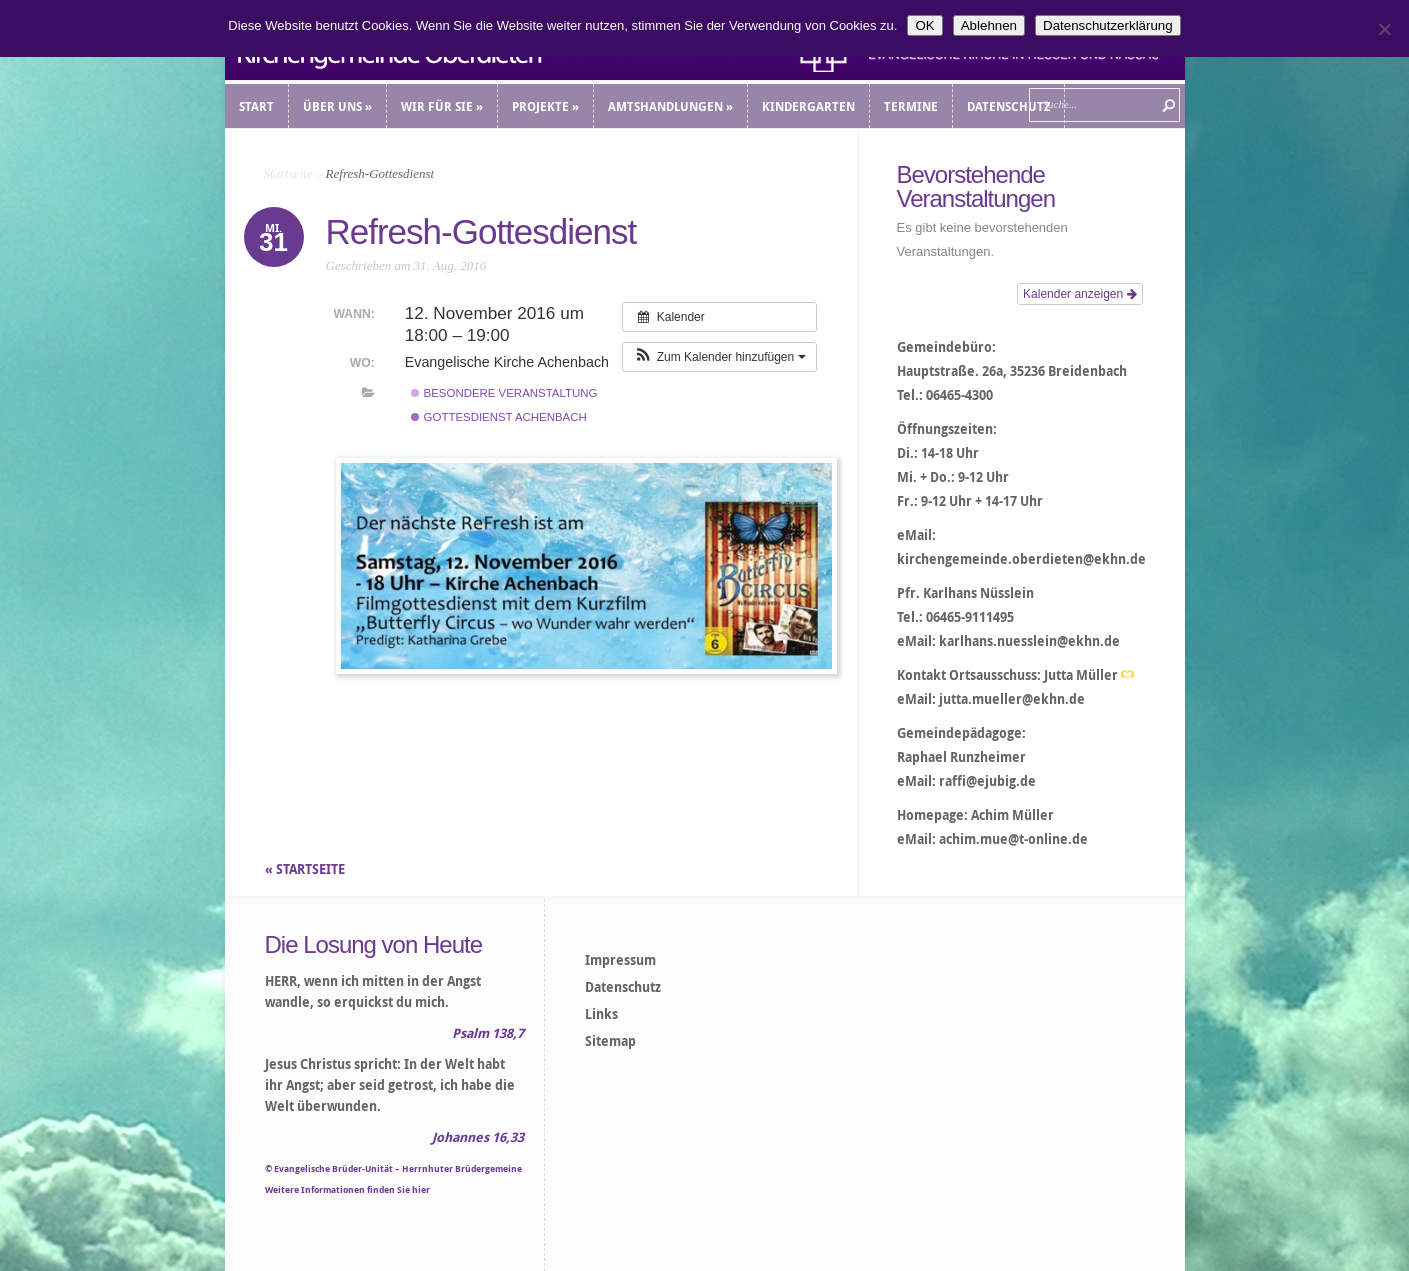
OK (924, 25)
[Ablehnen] (1384, 29)
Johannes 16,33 (478, 1137)
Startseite (288, 173)
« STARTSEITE (306, 869)
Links (601, 1014)
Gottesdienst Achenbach (498, 417)
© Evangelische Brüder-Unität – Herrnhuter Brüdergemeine (393, 1168)
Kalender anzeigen (1079, 294)
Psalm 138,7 (488, 1033)
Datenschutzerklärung (1108, 25)
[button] (719, 357)
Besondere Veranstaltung (504, 393)
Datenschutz (623, 987)
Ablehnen (989, 25)
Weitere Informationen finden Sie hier (347, 1189)
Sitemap (610, 1041)
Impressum (620, 960)
